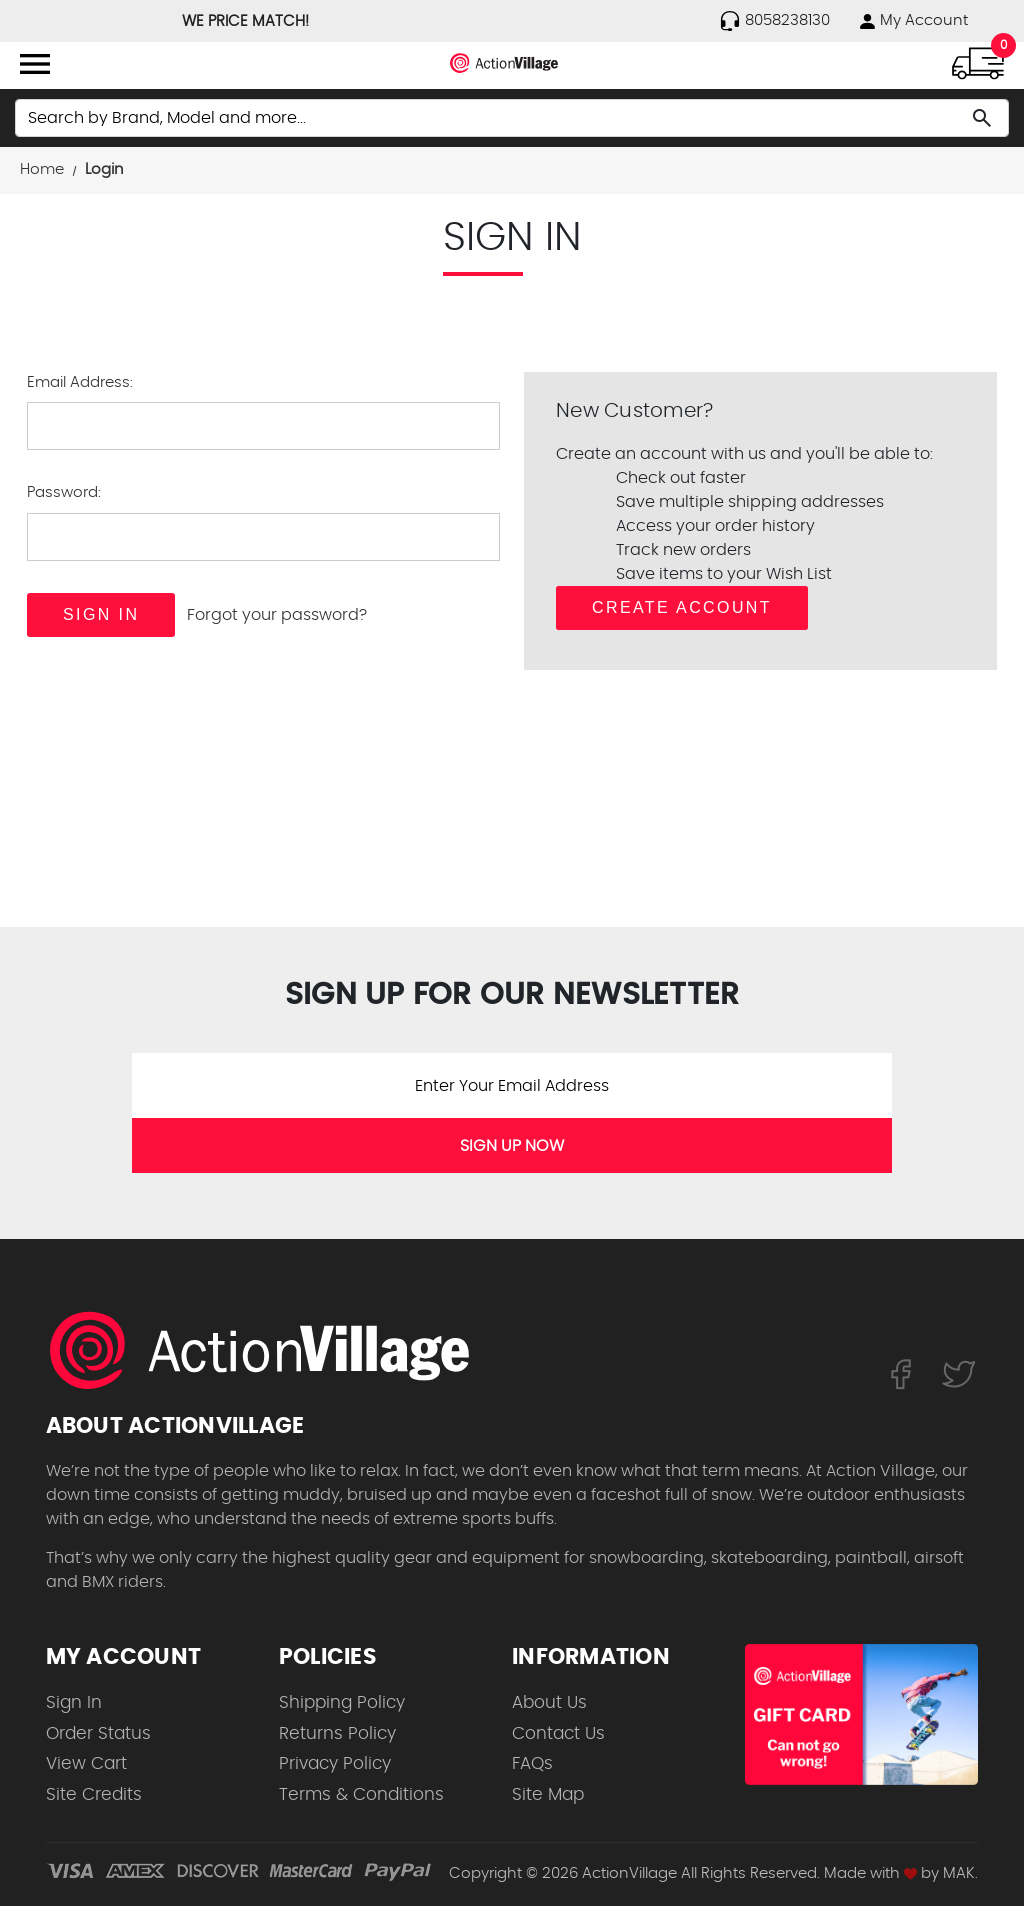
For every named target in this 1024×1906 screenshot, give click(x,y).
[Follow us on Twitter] (959, 1373)
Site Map (548, 1794)
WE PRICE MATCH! (245, 21)
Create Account (682, 607)
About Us (549, 1702)
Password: (64, 492)
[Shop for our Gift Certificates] (861, 1714)
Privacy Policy (335, 1763)
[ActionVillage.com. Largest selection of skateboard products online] (271, 1350)
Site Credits (94, 1794)
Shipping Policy (342, 1702)
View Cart (86, 1763)
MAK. (960, 1873)
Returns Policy (337, 1733)
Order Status (98, 1733)
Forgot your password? (277, 615)
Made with (870, 1873)
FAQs (532, 1763)
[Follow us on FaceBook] (900, 1373)
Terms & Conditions (361, 1794)
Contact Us (558, 1733)
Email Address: (80, 382)
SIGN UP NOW (512, 1146)
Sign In (74, 1702)
